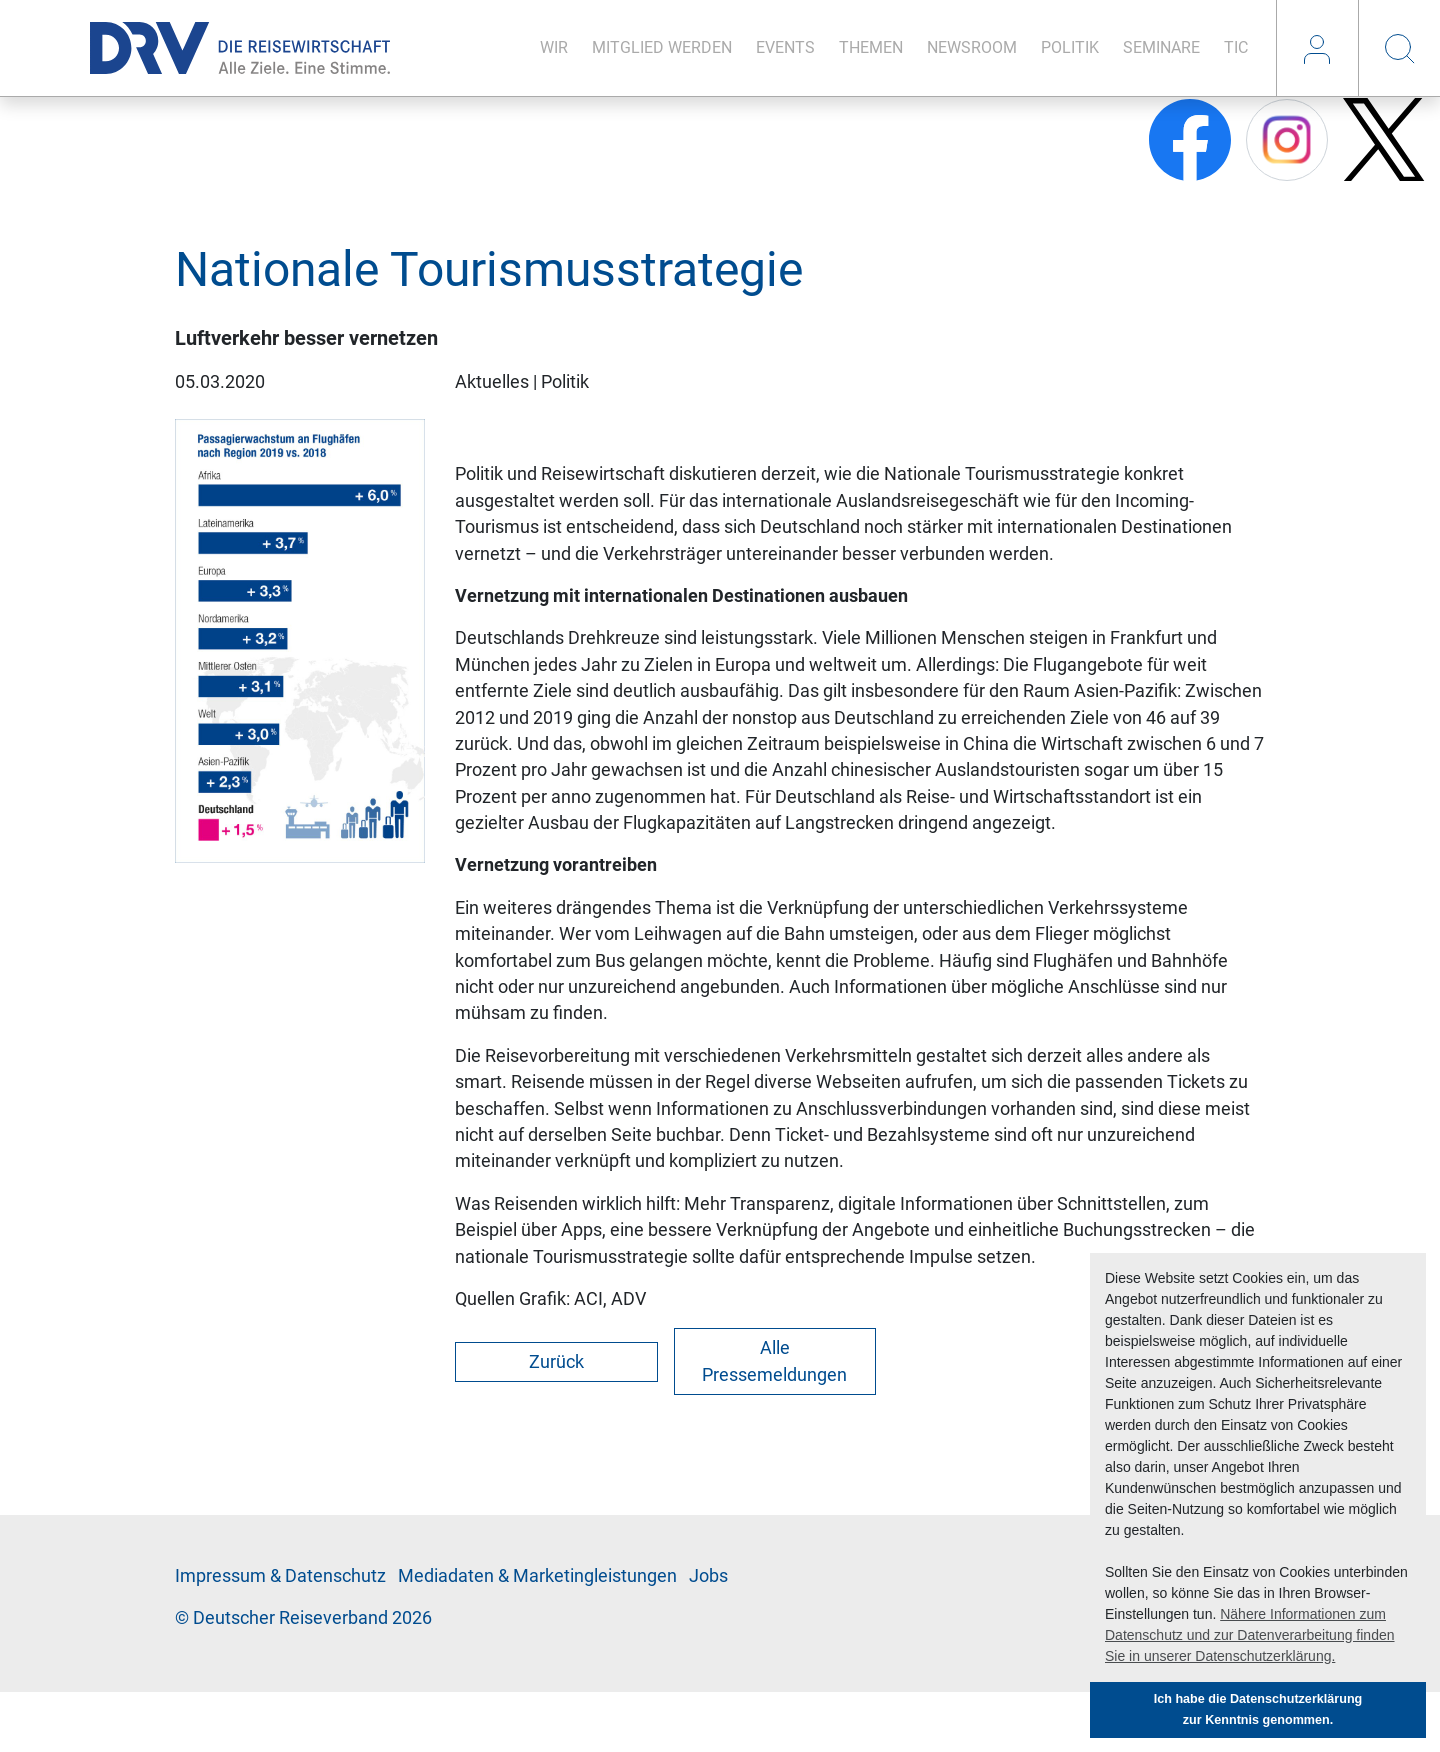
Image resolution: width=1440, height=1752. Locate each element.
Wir (554, 47)
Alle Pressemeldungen (774, 1361)
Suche (1399, 48)
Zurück (556, 1362)
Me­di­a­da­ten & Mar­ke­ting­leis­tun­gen (537, 1576)
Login (1317, 48)
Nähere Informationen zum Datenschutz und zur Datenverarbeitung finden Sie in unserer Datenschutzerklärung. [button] (1250, 1635)
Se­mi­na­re (1161, 47)
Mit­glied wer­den (662, 47)
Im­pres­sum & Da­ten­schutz (280, 1576)
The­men (871, 47)
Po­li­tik (1070, 47)
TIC (1236, 47)
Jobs (708, 1576)
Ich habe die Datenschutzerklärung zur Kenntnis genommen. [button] (1258, 1709)
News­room (972, 47)
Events (785, 47)
